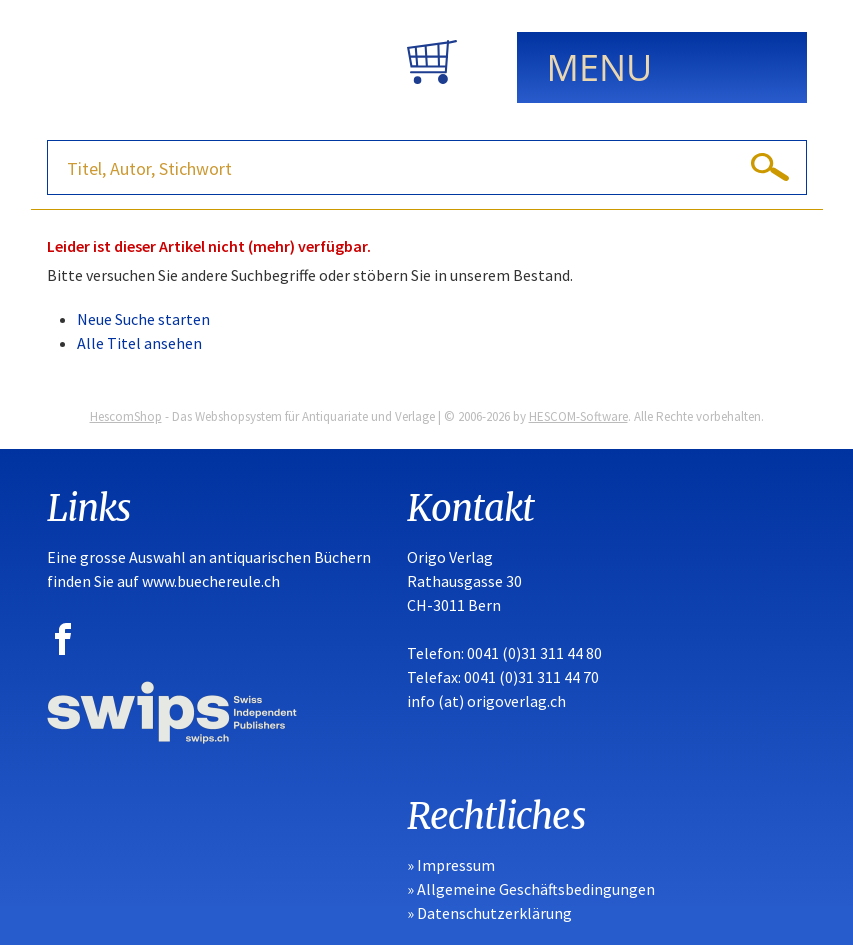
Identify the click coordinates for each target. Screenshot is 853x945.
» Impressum (451, 865)
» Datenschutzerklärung (489, 913)
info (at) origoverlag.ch (486, 701)
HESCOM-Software (578, 416)
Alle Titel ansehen (139, 343)
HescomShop (126, 416)
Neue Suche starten (143, 319)
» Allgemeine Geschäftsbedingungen (531, 889)
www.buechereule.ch (211, 581)
